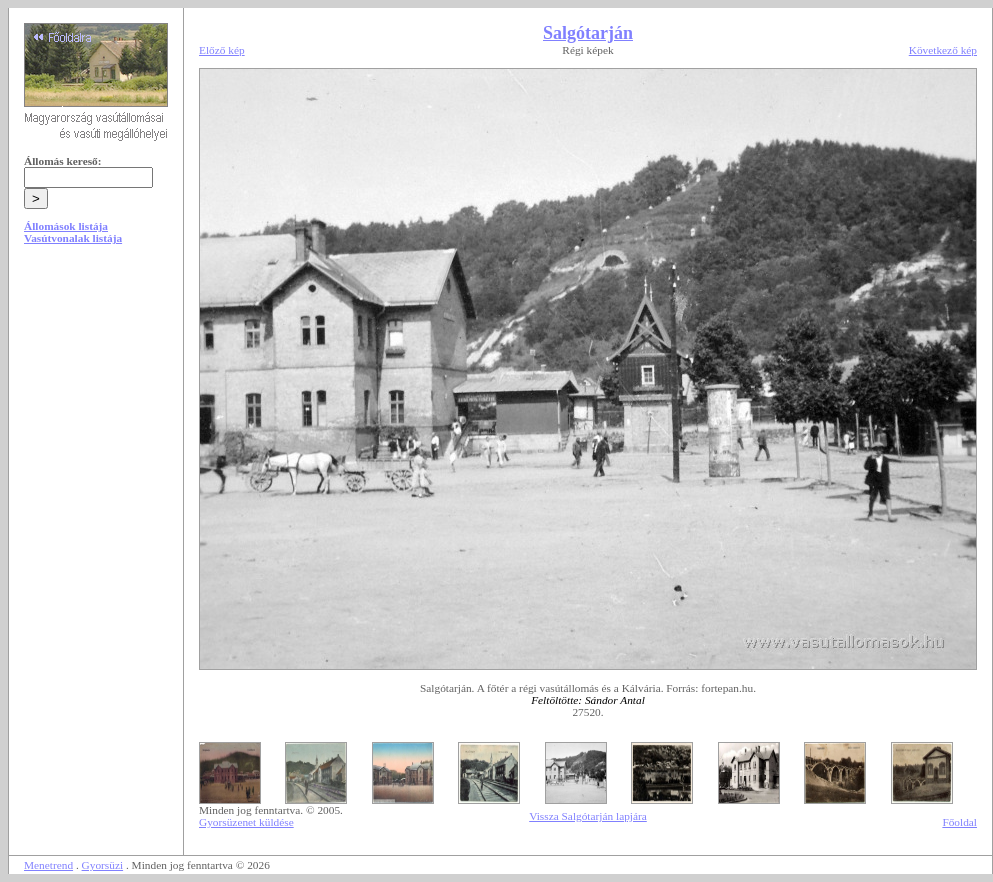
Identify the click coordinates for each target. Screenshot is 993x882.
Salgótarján (588, 33)
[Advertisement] (96, 412)
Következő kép (943, 50)
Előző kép (222, 50)
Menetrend (48, 865)
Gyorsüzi (103, 865)
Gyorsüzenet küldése (246, 822)
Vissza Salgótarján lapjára (588, 816)
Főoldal (959, 822)
